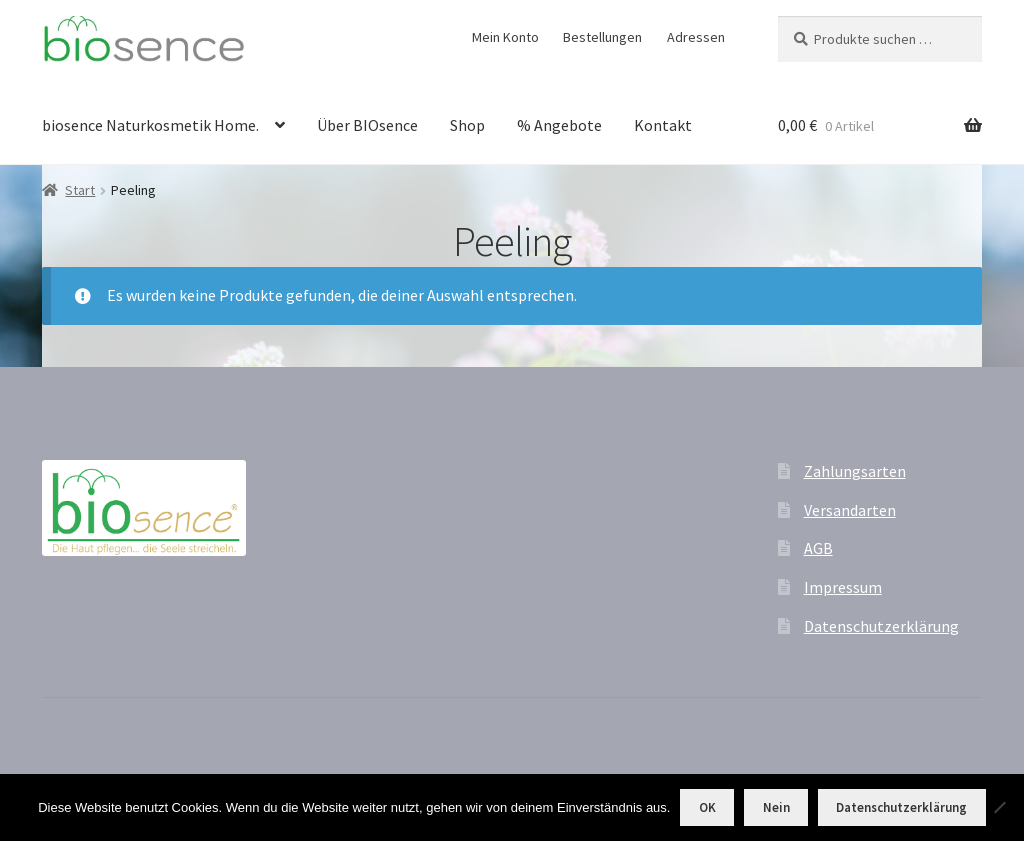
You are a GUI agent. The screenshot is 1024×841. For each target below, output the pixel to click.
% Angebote (559, 125)
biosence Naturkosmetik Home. (150, 125)
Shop (467, 125)
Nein (776, 807)
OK (707, 807)
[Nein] (999, 807)
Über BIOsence (367, 125)
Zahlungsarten (855, 471)
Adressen (696, 37)
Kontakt (663, 125)
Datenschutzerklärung (881, 626)
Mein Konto (505, 37)
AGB (818, 548)
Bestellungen (602, 37)
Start (80, 190)
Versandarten (850, 510)
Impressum (843, 587)
